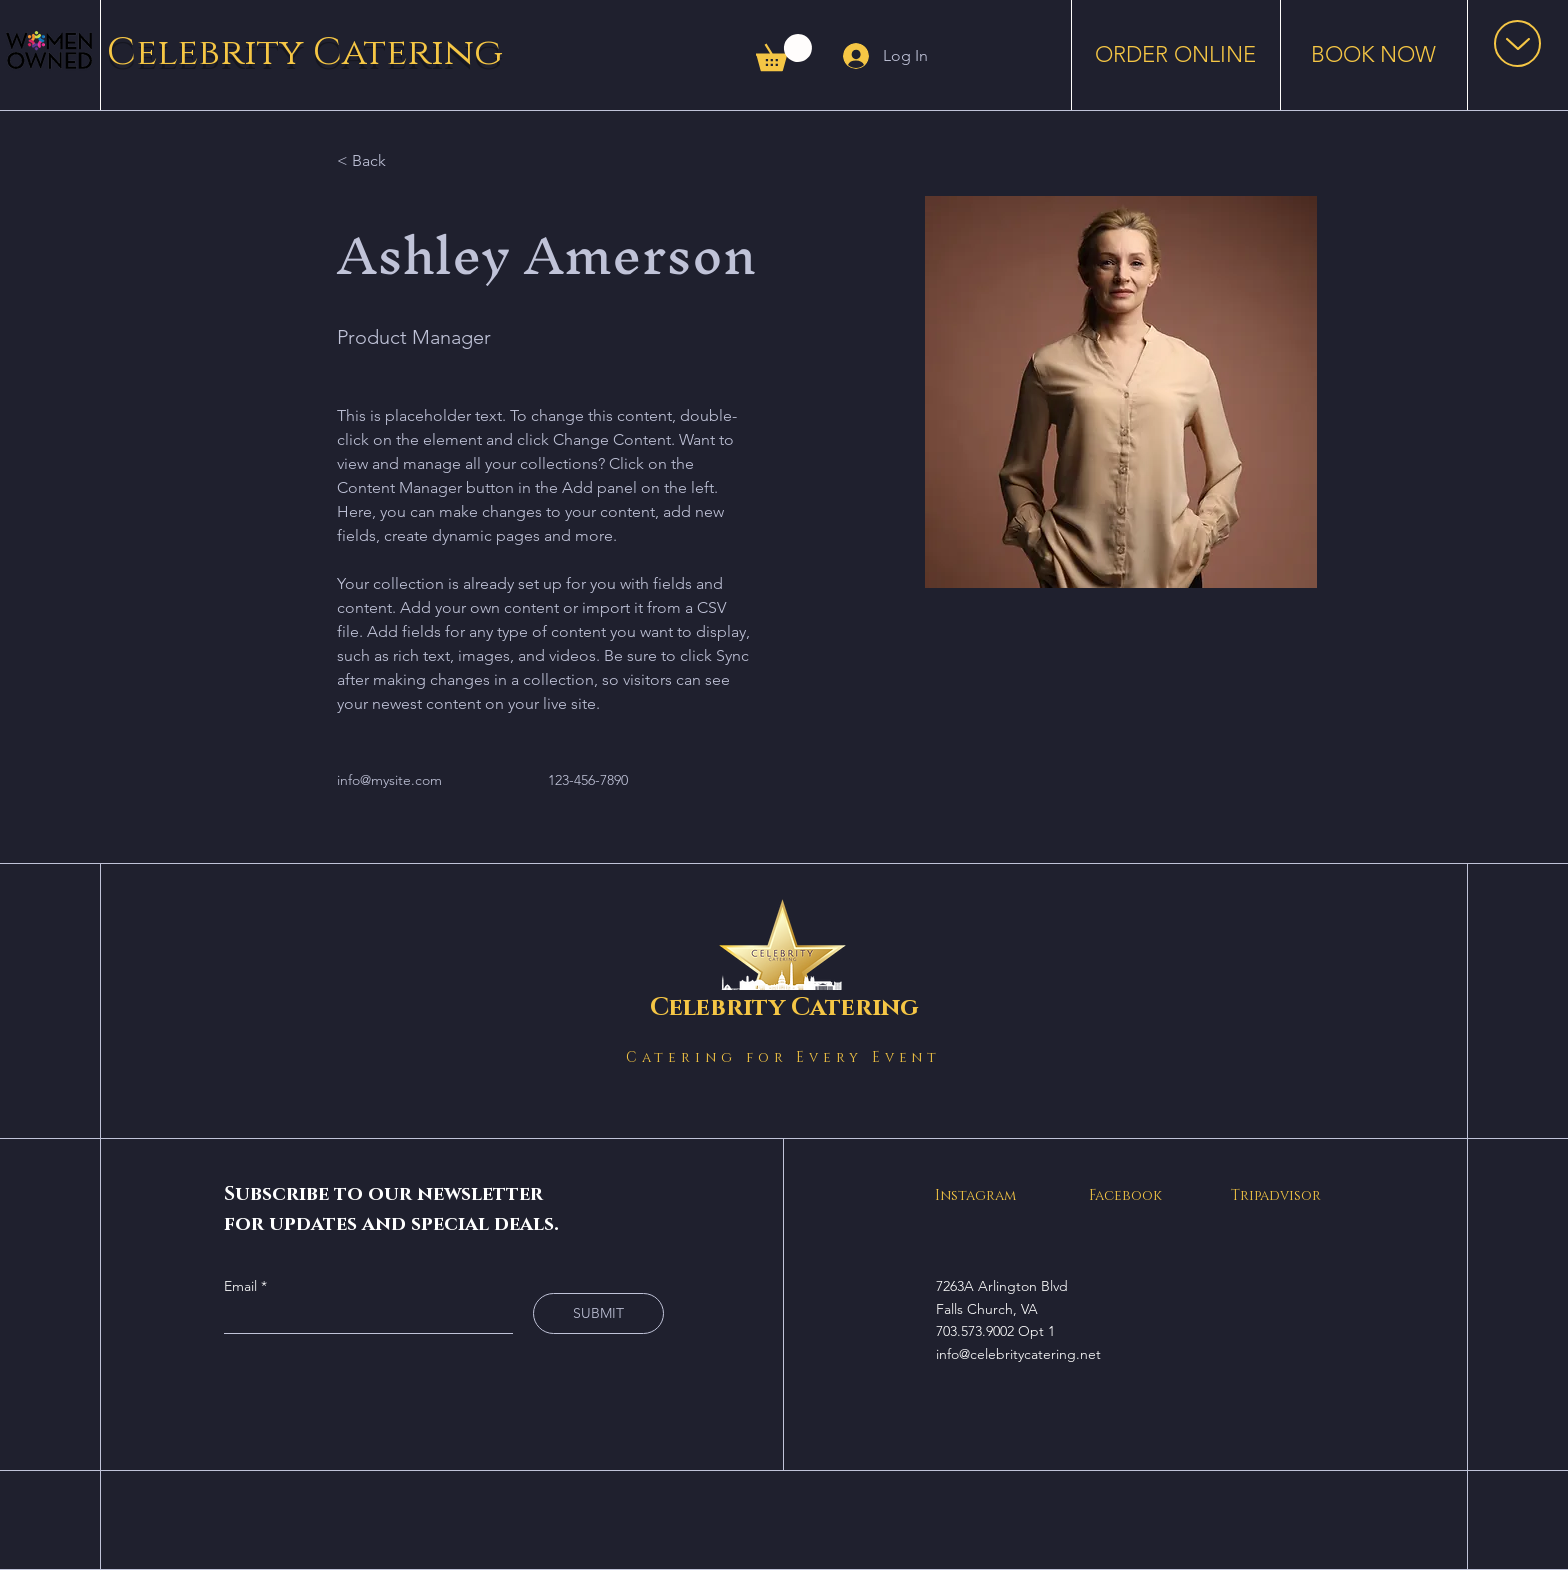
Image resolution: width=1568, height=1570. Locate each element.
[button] (784, 52)
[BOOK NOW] (1373, 55)
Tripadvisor (1276, 1195)
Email (242, 1286)
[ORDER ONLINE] (1175, 55)
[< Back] (376, 160)
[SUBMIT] (598, 1313)
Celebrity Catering (305, 52)
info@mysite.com (389, 780)
